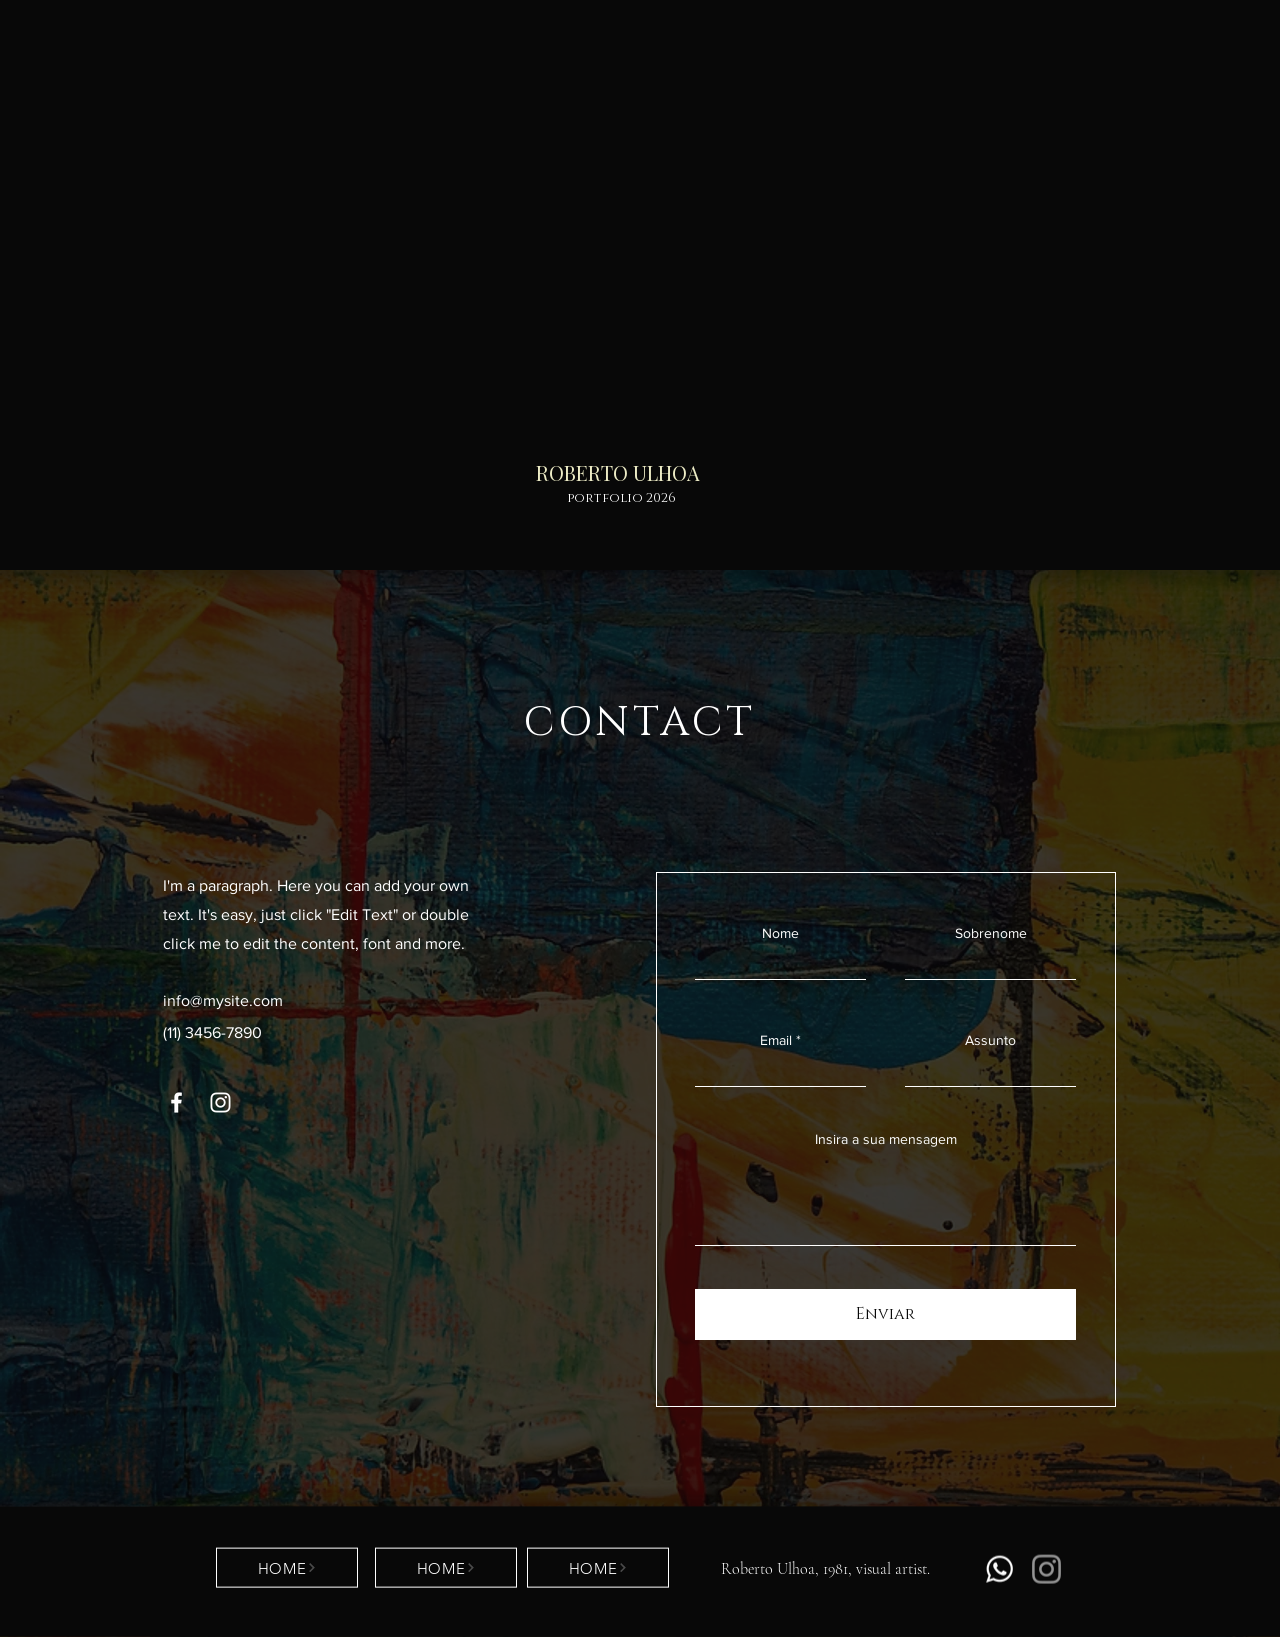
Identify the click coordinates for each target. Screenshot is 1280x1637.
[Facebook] (176, 1102)
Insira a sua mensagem (886, 1139)
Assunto (990, 1040)
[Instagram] (220, 1102)
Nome (780, 933)
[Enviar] (885, 1314)
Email (776, 1040)
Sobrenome (991, 933)
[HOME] (287, 1568)
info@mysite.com (223, 1000)
